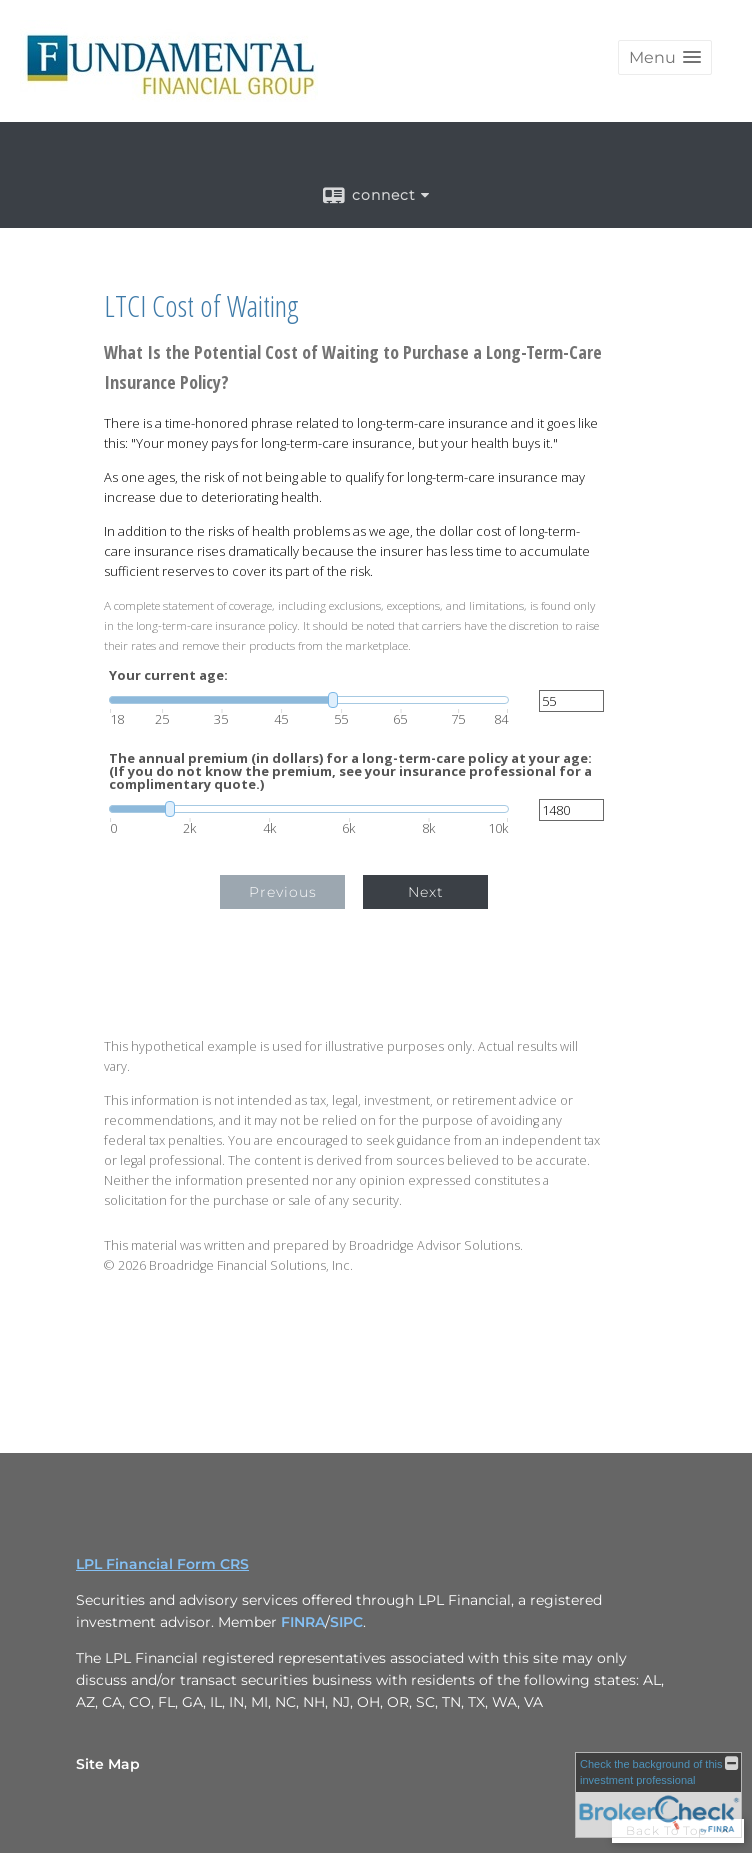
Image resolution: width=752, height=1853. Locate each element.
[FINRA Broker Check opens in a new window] (658, 1795)
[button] (665, 57)
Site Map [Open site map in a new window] (108, 1764)
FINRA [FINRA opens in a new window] (303, 1622)
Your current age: (168, 675)
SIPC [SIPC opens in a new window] (346, 1622)
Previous (283, 892)
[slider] (309, 700)
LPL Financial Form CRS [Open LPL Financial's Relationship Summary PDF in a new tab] (162, 1564)
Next (426, 892)
